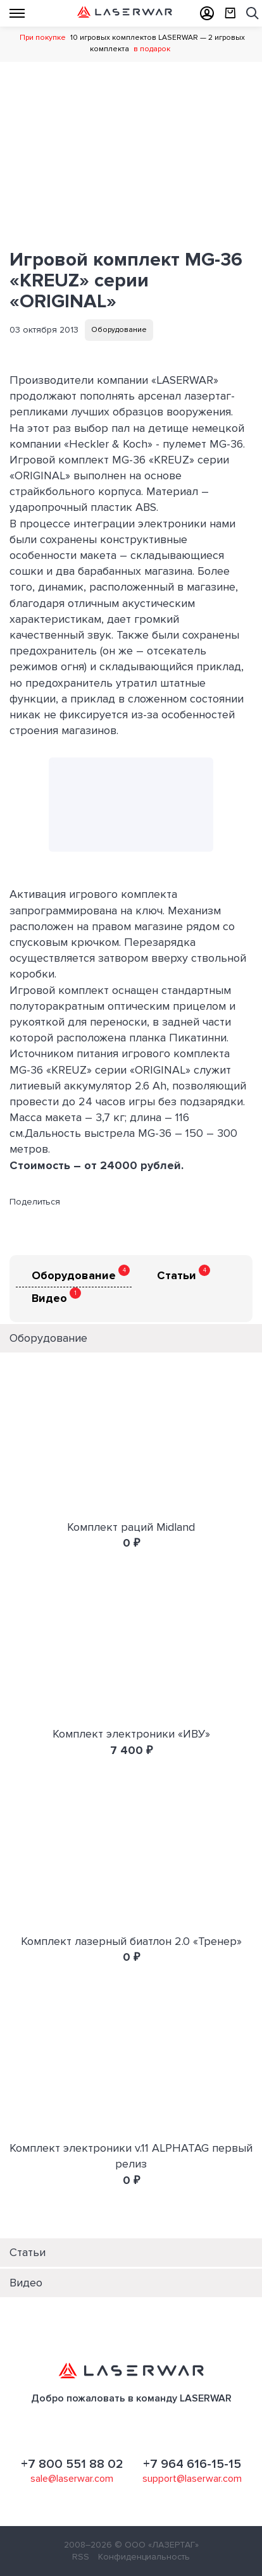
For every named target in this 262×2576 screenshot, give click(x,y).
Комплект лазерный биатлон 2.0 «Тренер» (131, 1941)
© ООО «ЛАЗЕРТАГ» (157, 2544)
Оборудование (119, 329)
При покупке (43, 37)
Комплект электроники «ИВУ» (131, 1734)
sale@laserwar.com (71, 2478)
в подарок (152, 49)
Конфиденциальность (144, 2556)
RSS (80, 2556)
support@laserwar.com (192, 2478)
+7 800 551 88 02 (72, 2464)
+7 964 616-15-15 (192, 2464)
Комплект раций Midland (131, 1527)
